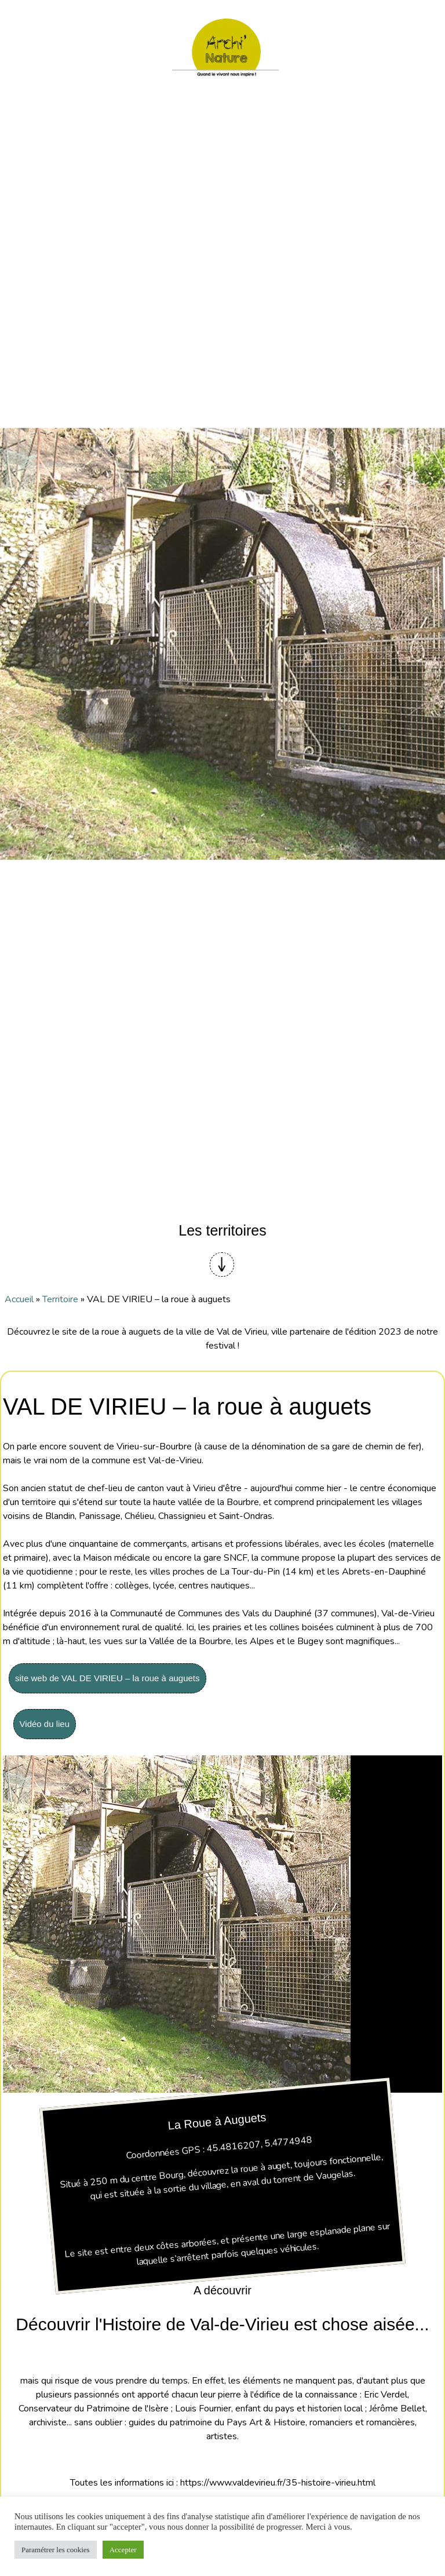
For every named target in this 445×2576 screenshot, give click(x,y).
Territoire (60, 1299)
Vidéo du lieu (45, 1724)
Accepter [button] (123, 2549)
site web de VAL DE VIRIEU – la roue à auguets (107, 1678)
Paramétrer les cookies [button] (55, 2549)
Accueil (19, 1299)
